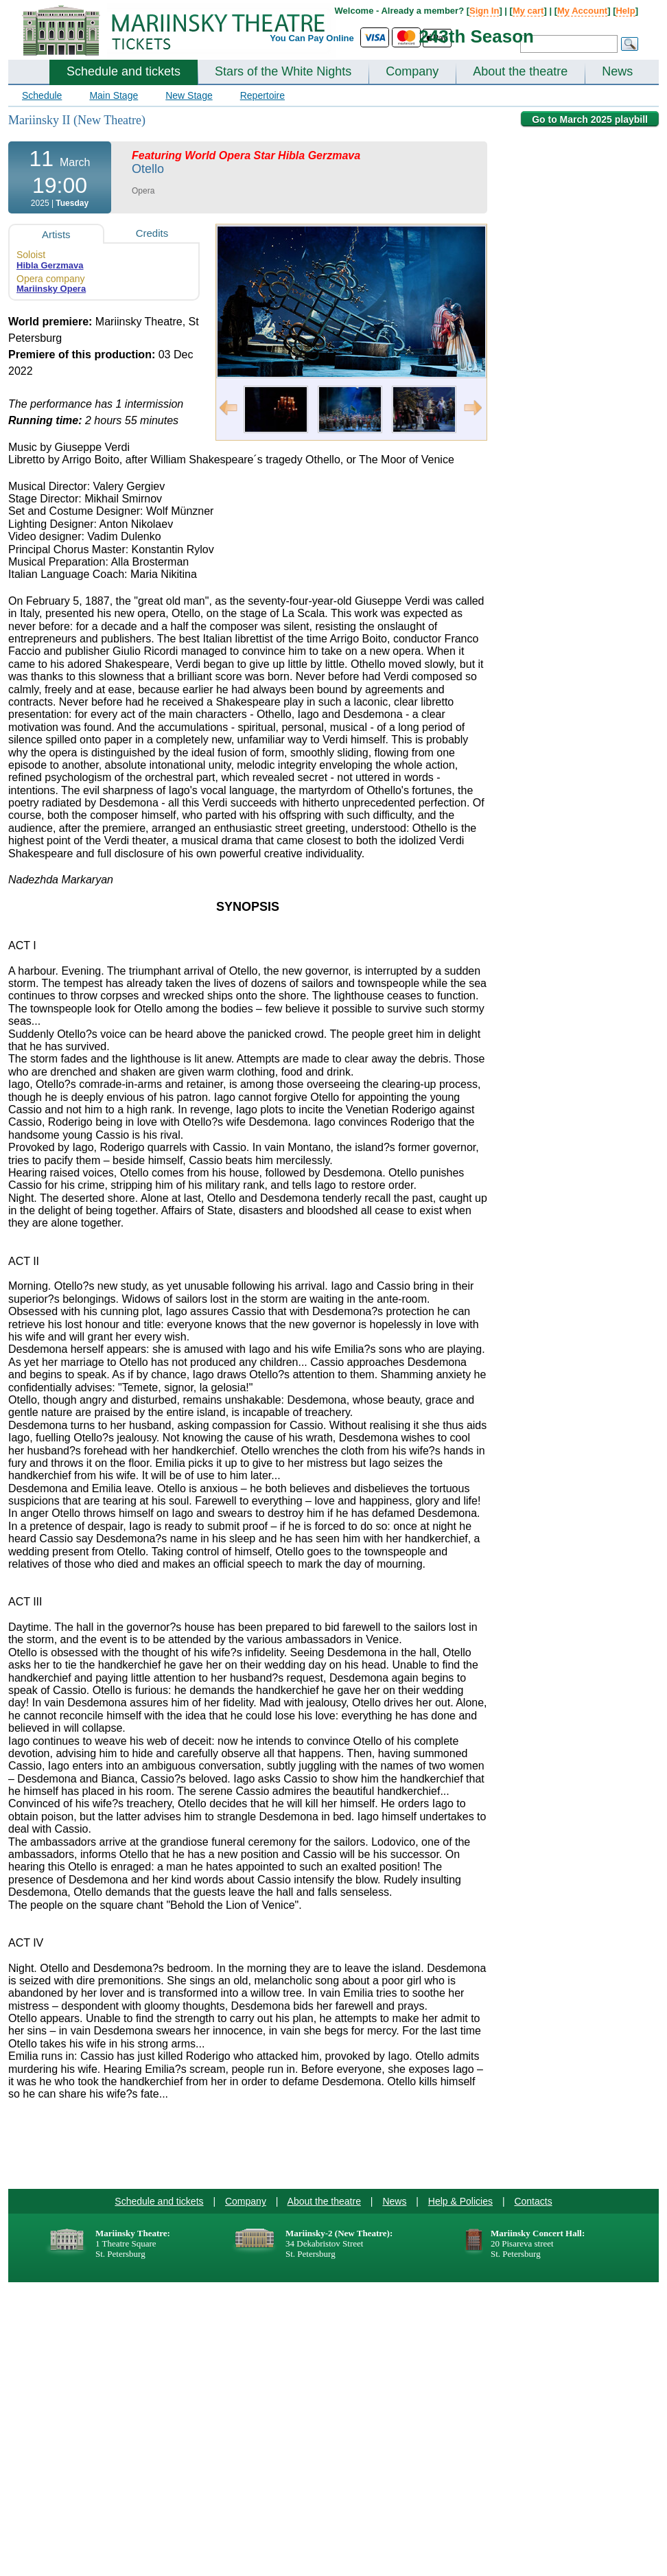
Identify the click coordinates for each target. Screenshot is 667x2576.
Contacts (533, 2201)
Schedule (42, 95)
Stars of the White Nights (283, 71)
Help (625, 10)
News (617, 71)
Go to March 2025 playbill (590, 119)
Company (412, 71)
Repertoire (262, 95)
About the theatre (520, 71)
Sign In (484, 10)
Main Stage (113, 95)
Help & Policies (460, 2201)
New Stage (188, 95)
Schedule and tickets (123, 71)
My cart (528, 10)
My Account (582, 10)
